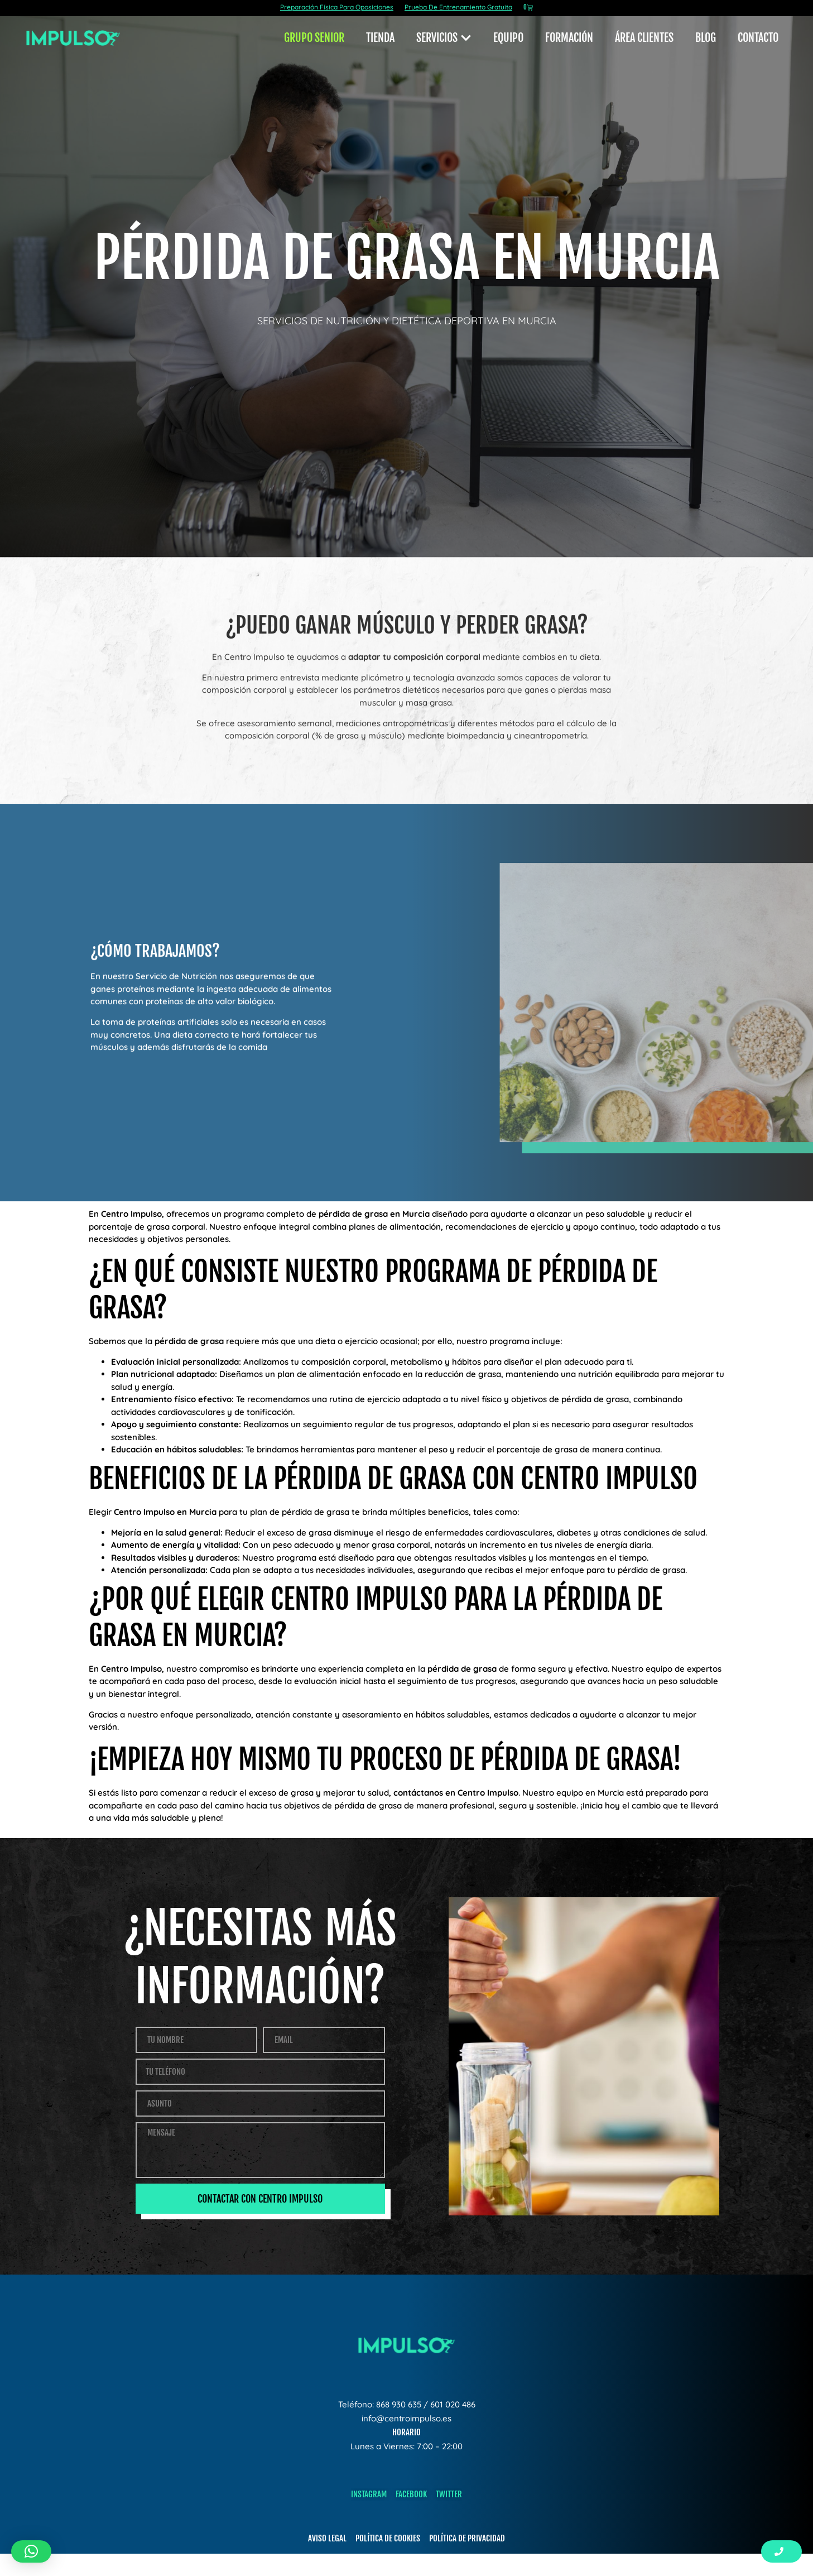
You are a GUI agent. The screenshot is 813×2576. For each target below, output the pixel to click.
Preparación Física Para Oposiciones (336, 7)
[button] (31, 2551)
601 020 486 (452, 2404)
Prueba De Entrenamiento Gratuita (458, 7)
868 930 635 (398, 2404)
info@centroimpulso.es (406, 2418)
